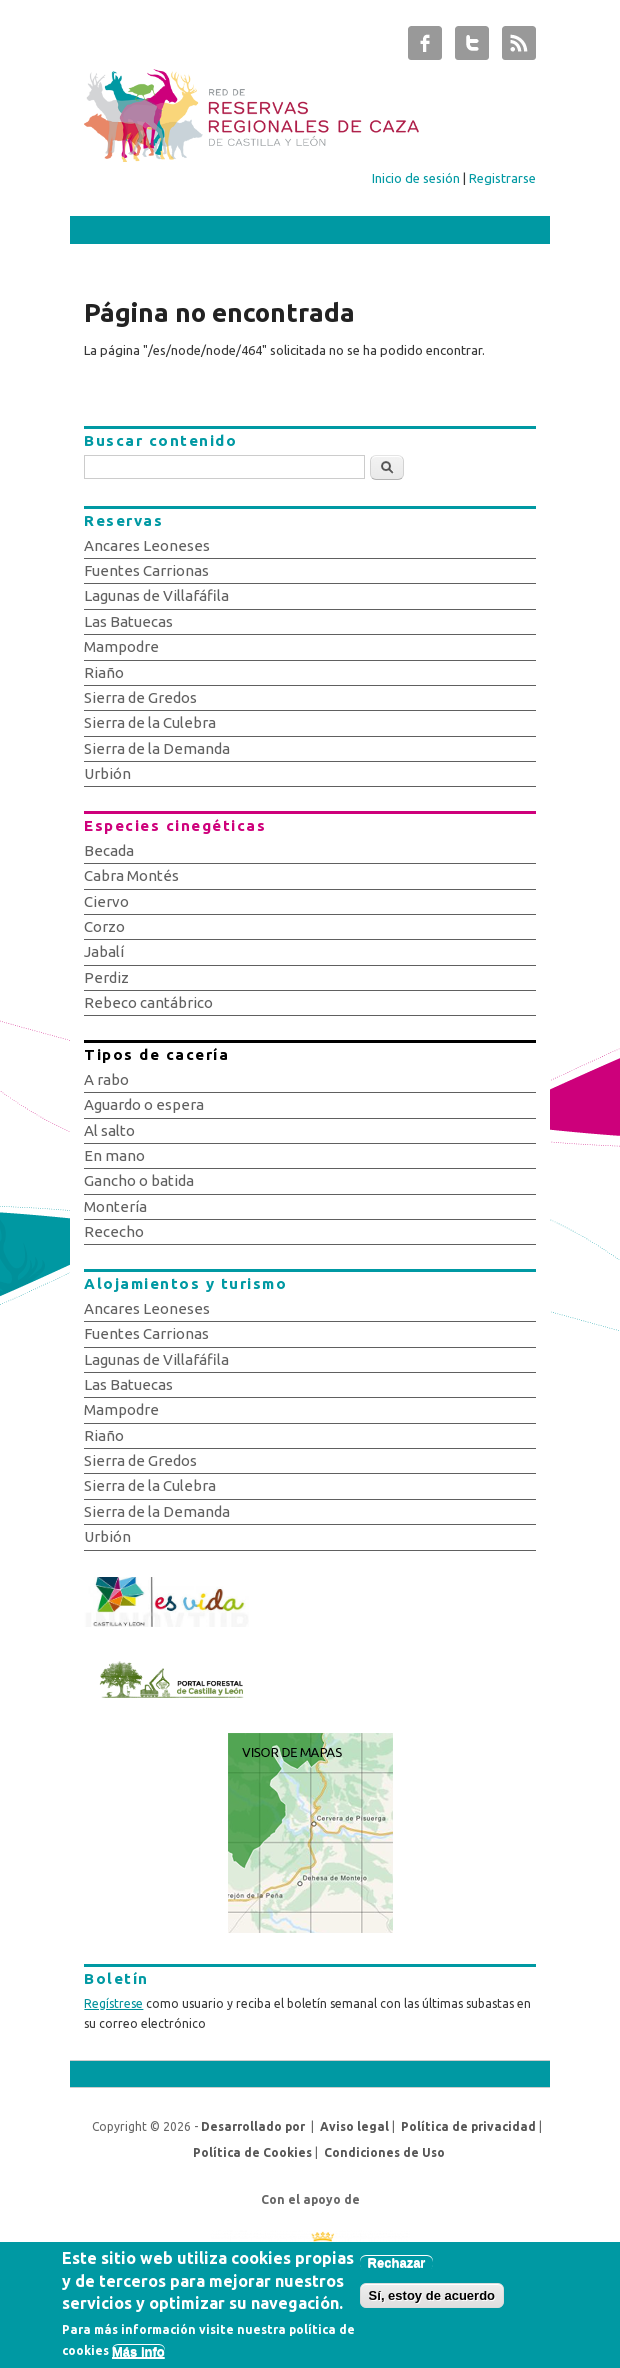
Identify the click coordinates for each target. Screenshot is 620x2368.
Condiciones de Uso (384, 2152)
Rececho (114, 1231)
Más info (138, 2359)
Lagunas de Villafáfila (156, 595)
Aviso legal (354, 2126)
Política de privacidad (468, 2126)
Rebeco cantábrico (148, 1002)
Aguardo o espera (144, 1104)
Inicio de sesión (416, 178)
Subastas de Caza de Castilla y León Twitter (472, 48)
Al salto (109, 1130)
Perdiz (106, 977)
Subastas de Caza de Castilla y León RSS (519, 48)
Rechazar (397, 2271)
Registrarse (502, 178)
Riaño (104, 672)
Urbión (107, 773)
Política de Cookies (252, 2152)
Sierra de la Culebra (150, 722)
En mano (114, 1155)
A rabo (106, 1079)
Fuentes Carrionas (146, 570)
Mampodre (121, 646)
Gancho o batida (139, 1180)
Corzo (104, 926)
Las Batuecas (128, 621)
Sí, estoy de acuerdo (432, 2304)
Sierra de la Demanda (157, 748)
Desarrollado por (253, 2126)
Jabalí (104, 951)
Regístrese (113, 2003)
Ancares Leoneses (147, 545)
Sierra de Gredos (140, 697)
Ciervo (106, 901)
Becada (109, 850)
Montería (115, 1206)
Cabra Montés (131, 875)
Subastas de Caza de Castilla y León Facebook (425, 48)
